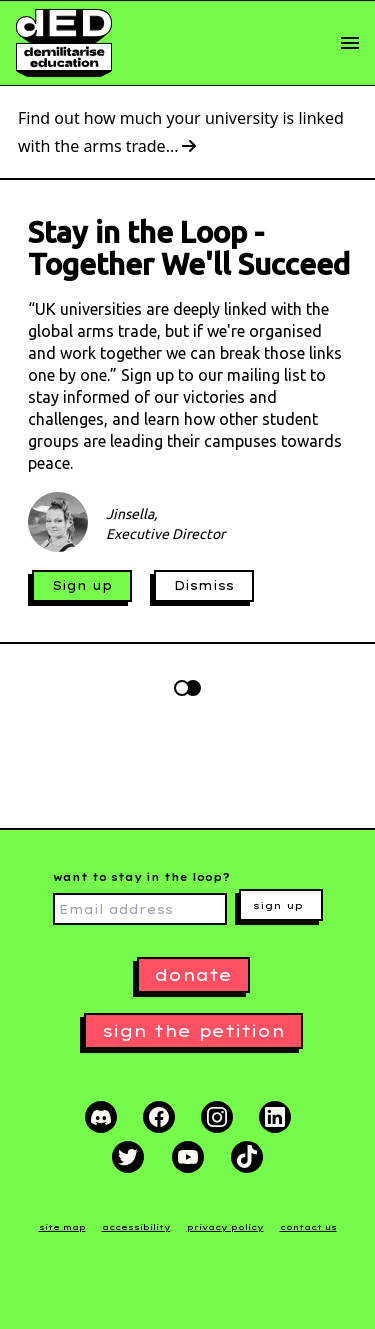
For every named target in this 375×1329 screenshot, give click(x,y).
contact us (308, 1227)
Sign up (82, 585)
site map (62, 1227)
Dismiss (204, 585)
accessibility (136, 1227)
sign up (278, 905)
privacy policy (225, 1227)
